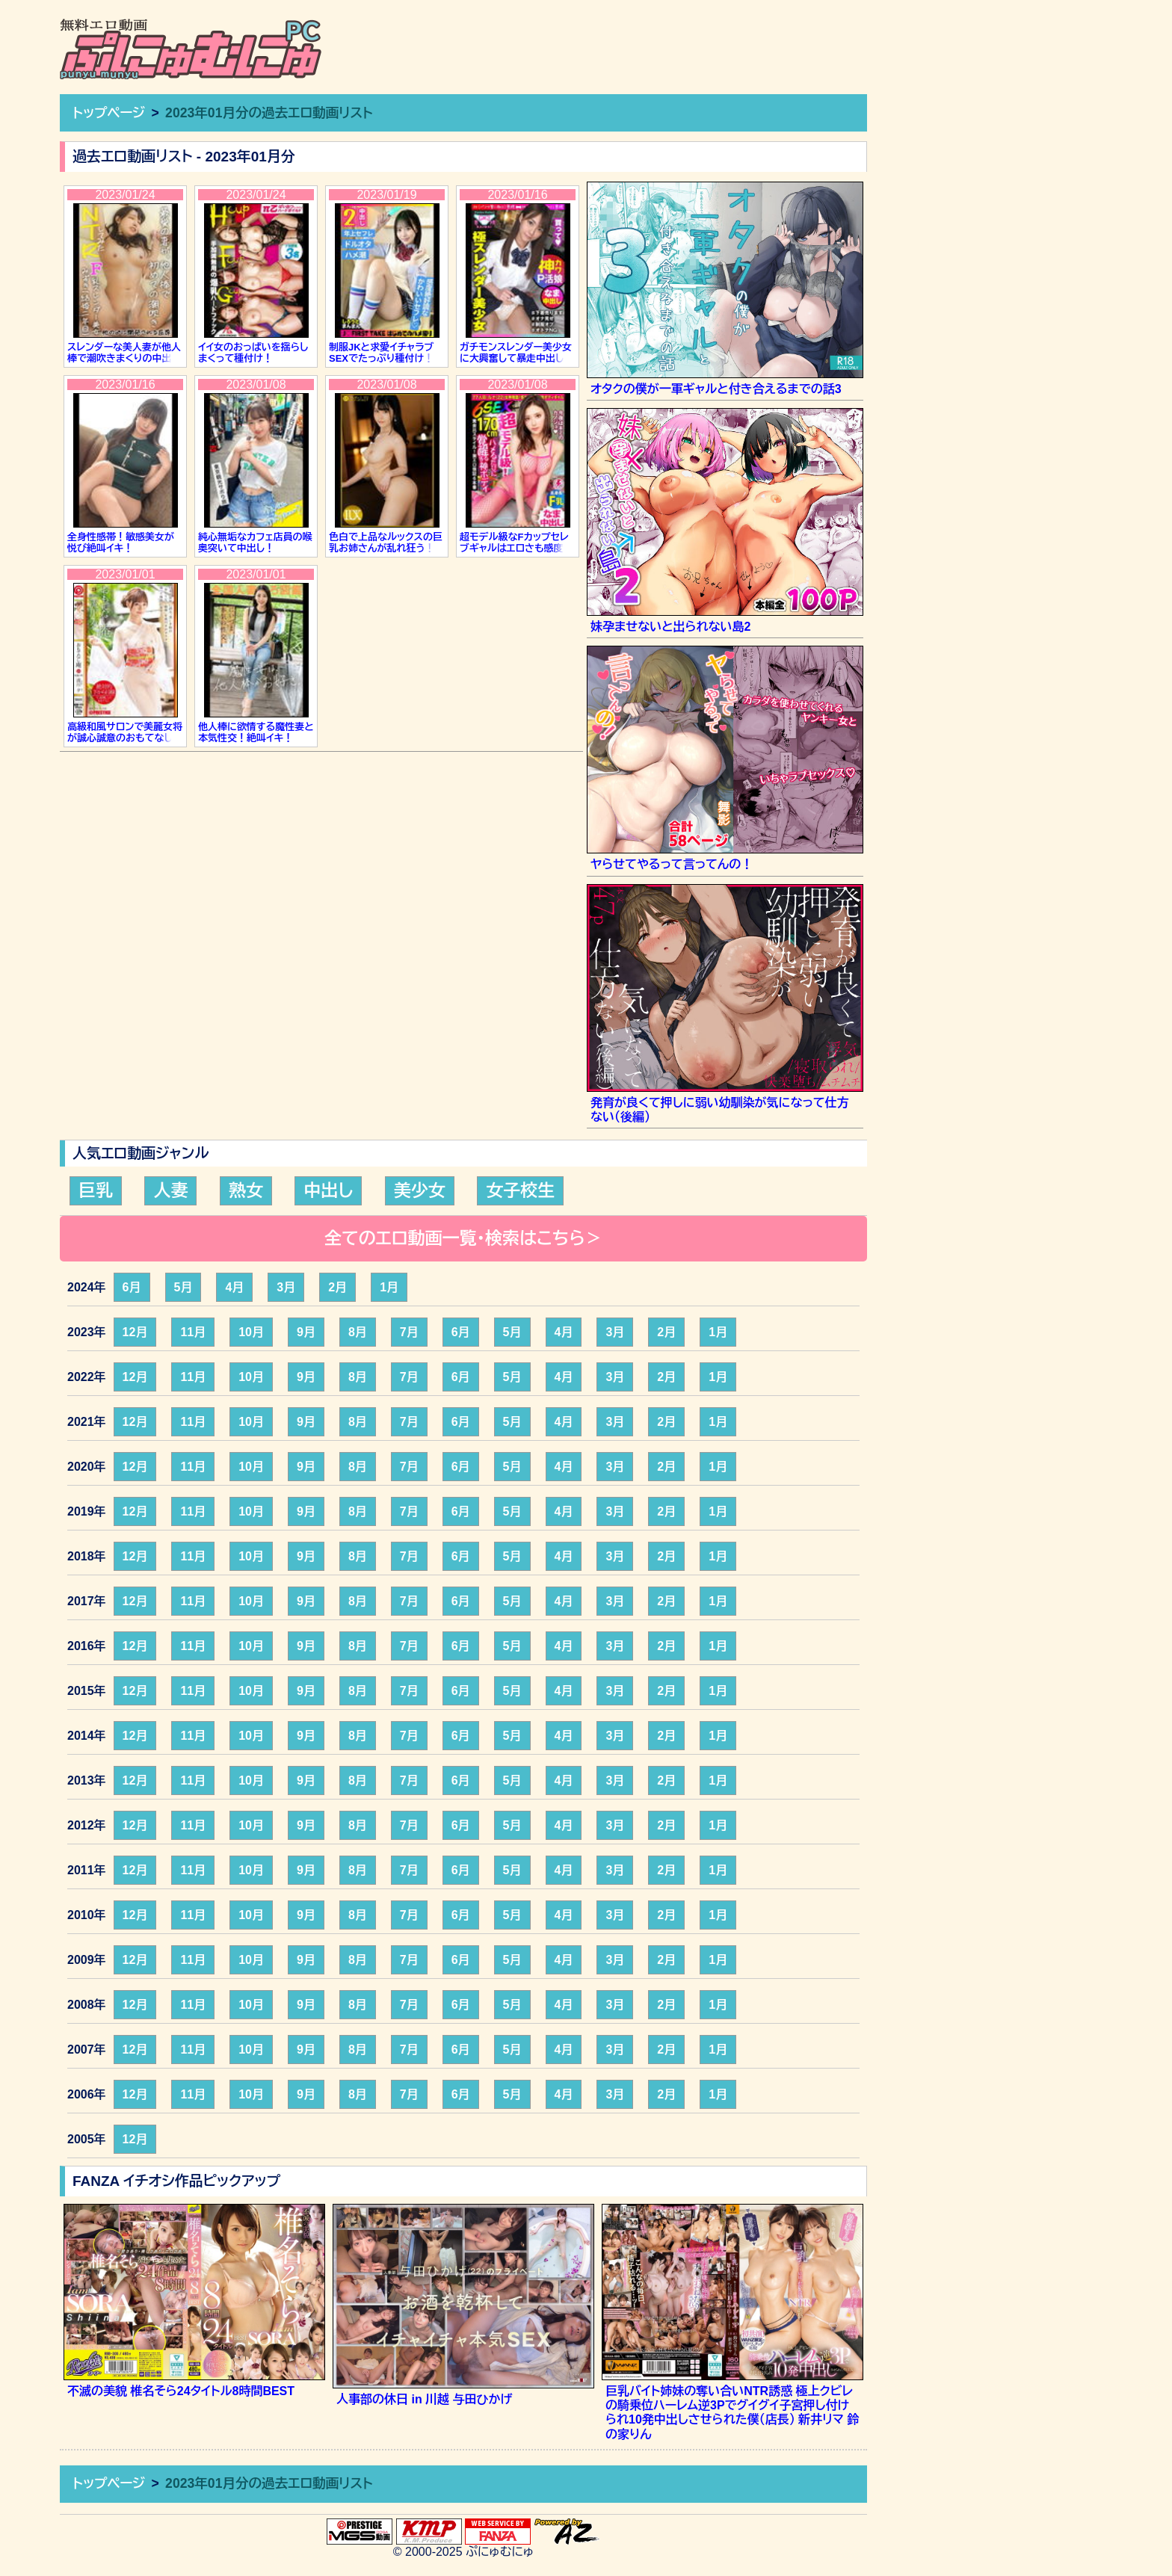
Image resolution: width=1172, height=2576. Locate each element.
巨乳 (95, 1190)
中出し (328, 1190)
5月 (183, 1287)
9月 (306, 1332)
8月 (357, 1332)
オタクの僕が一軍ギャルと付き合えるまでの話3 (716, 389)
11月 (193, 1332)
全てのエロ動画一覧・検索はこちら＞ (463, 1238)
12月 (135, 1332)
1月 (389, 1287)
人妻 (170, 1190)
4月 (234, 1287)
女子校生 (520, 1190)
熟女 (246, 1190)
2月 (337, 1287)
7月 (409, 1332)
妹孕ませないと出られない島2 (670, 626)
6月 (132, 1287)
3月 (286, 1287)
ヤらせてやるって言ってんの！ (671, 864)
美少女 (419, 1190)
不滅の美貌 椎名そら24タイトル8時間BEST (180, 2391)
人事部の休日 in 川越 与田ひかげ (424, 2399)
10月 (251, 1332)
